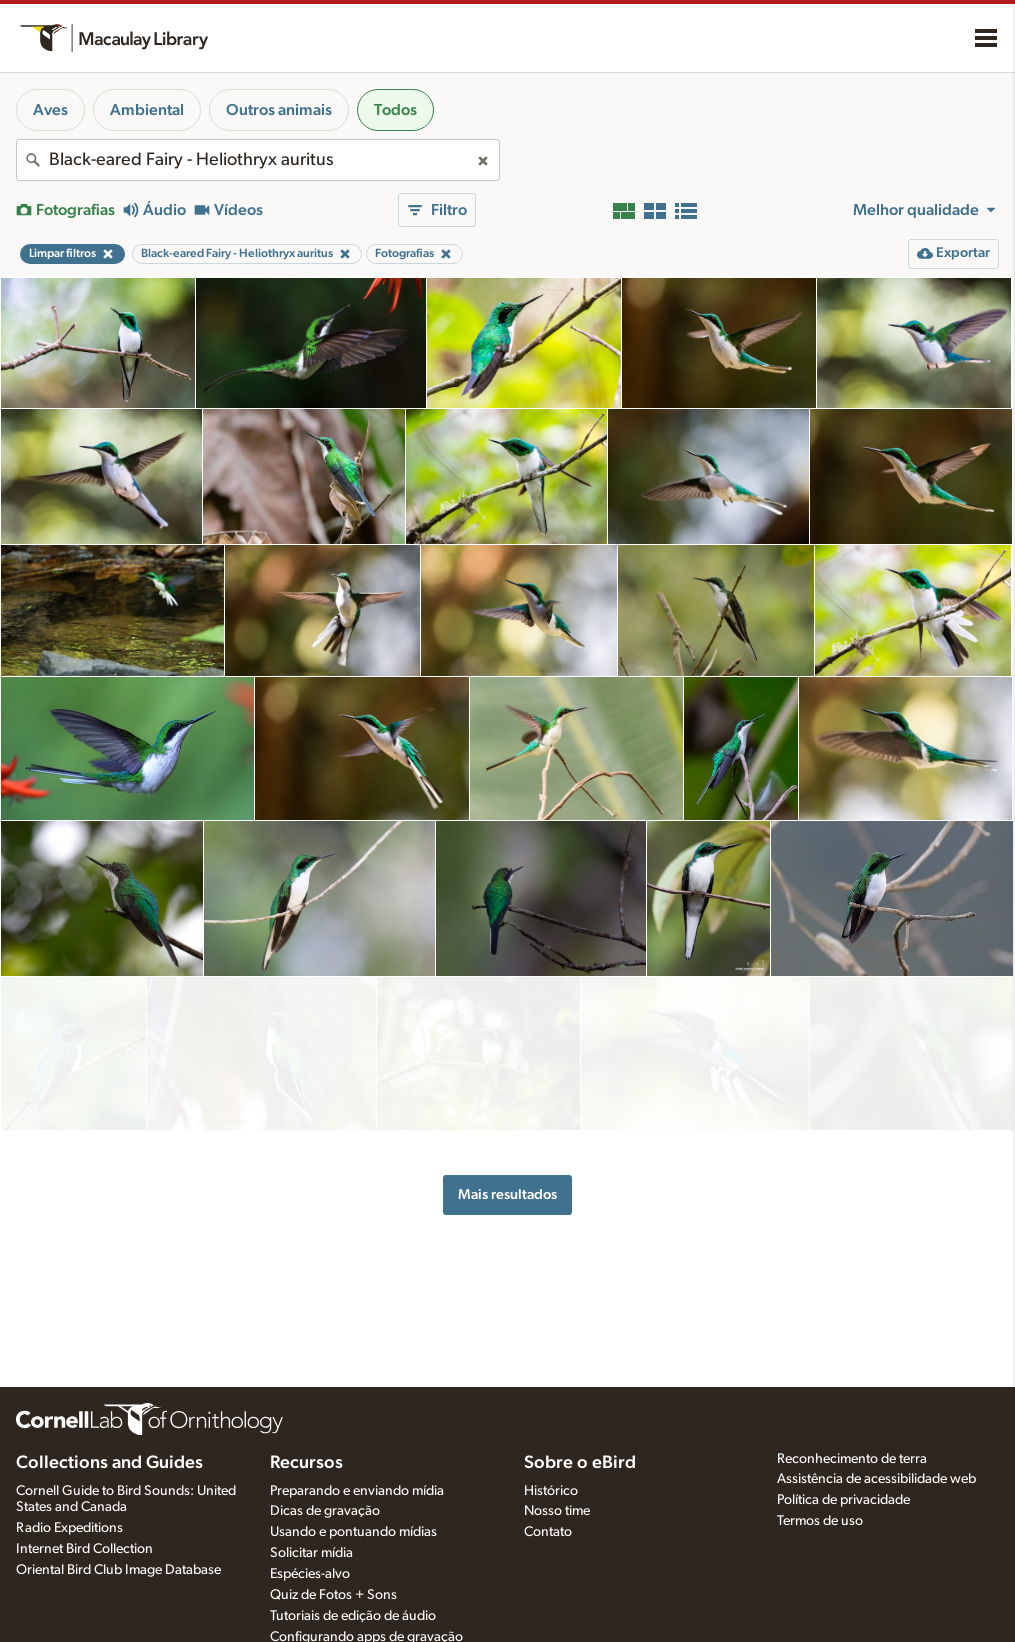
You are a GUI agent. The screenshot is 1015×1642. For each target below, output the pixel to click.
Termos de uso (820, 1521)
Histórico (551, 1491)
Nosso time (557, 1511)
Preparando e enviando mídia (357, 1491)
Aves (50, 110)
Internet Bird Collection (84, 1549)
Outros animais (279, 110)
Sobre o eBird (580, 1463)
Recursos (306, 1463)
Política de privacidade (843, 1500)
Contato (548, 1532)
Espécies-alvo (310, 1574)
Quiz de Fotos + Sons (333, 1595)
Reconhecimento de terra (852, 1459)
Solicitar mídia (311, 1553)
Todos (395, 110)
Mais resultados (507, 1136)
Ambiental (147, 110)
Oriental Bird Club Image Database (118, 1570)
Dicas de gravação (325, 1511)
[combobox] (258, 160)
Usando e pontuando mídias (353, 1532)
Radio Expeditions (69, 1528)
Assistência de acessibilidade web (876, 1479)
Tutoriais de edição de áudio (353, 1616)
